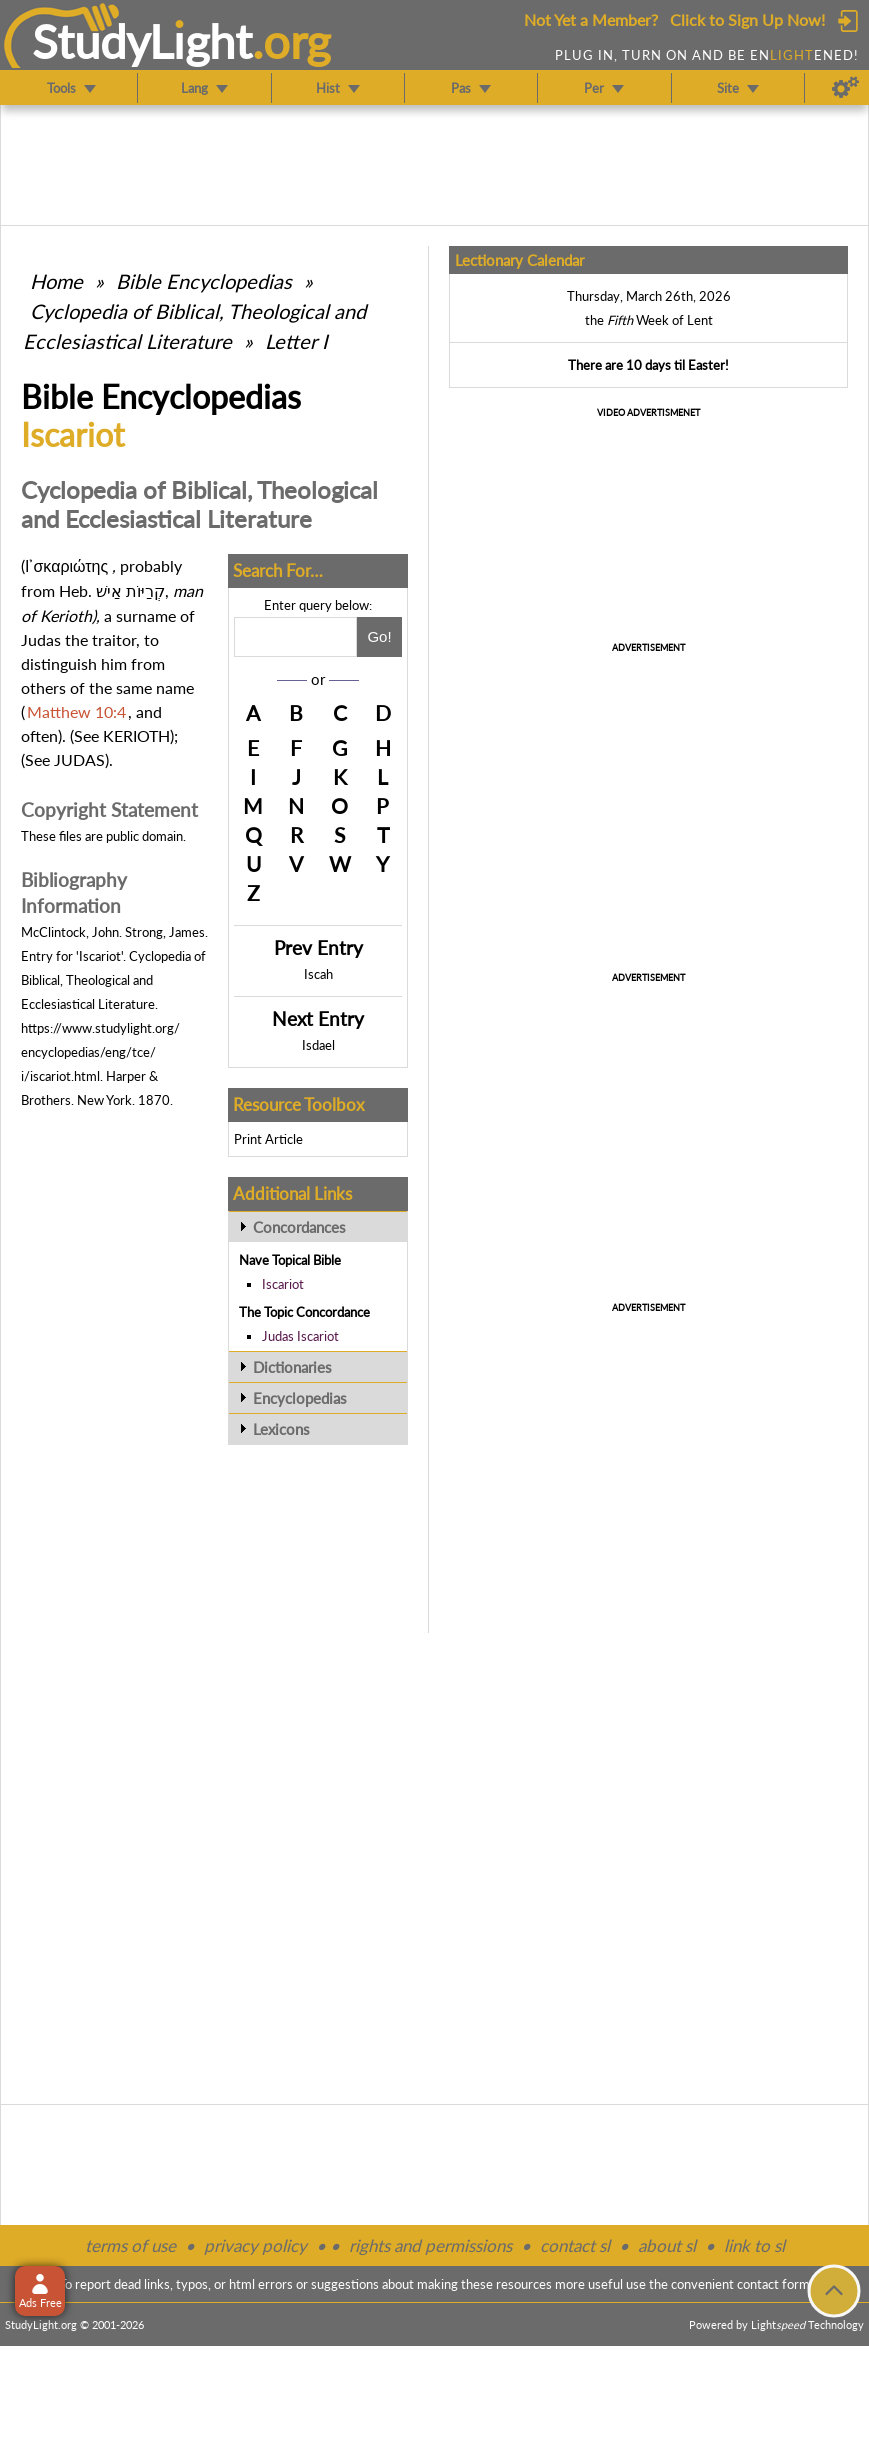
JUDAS (79, 759)
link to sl (754, 2245)
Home (56, 281)
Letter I (296, 341)
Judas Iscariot (300, 1336)
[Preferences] (845, 88)
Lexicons (281, 1429)
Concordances (299, 1227)
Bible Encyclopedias (204, 281)
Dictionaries (292, 1367)
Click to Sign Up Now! (747, 19)
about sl (667, 2245)
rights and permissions (430, 2245)
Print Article (268, 1139)
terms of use (130, 2245)
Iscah (318, 974)
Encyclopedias (300, 1398)
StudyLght (142, 41)
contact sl (575, 2245)
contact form (773, 2284)
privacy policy (255, 2245)
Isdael (318, 1045)
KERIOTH (136, 735)
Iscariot (283, 1284)
